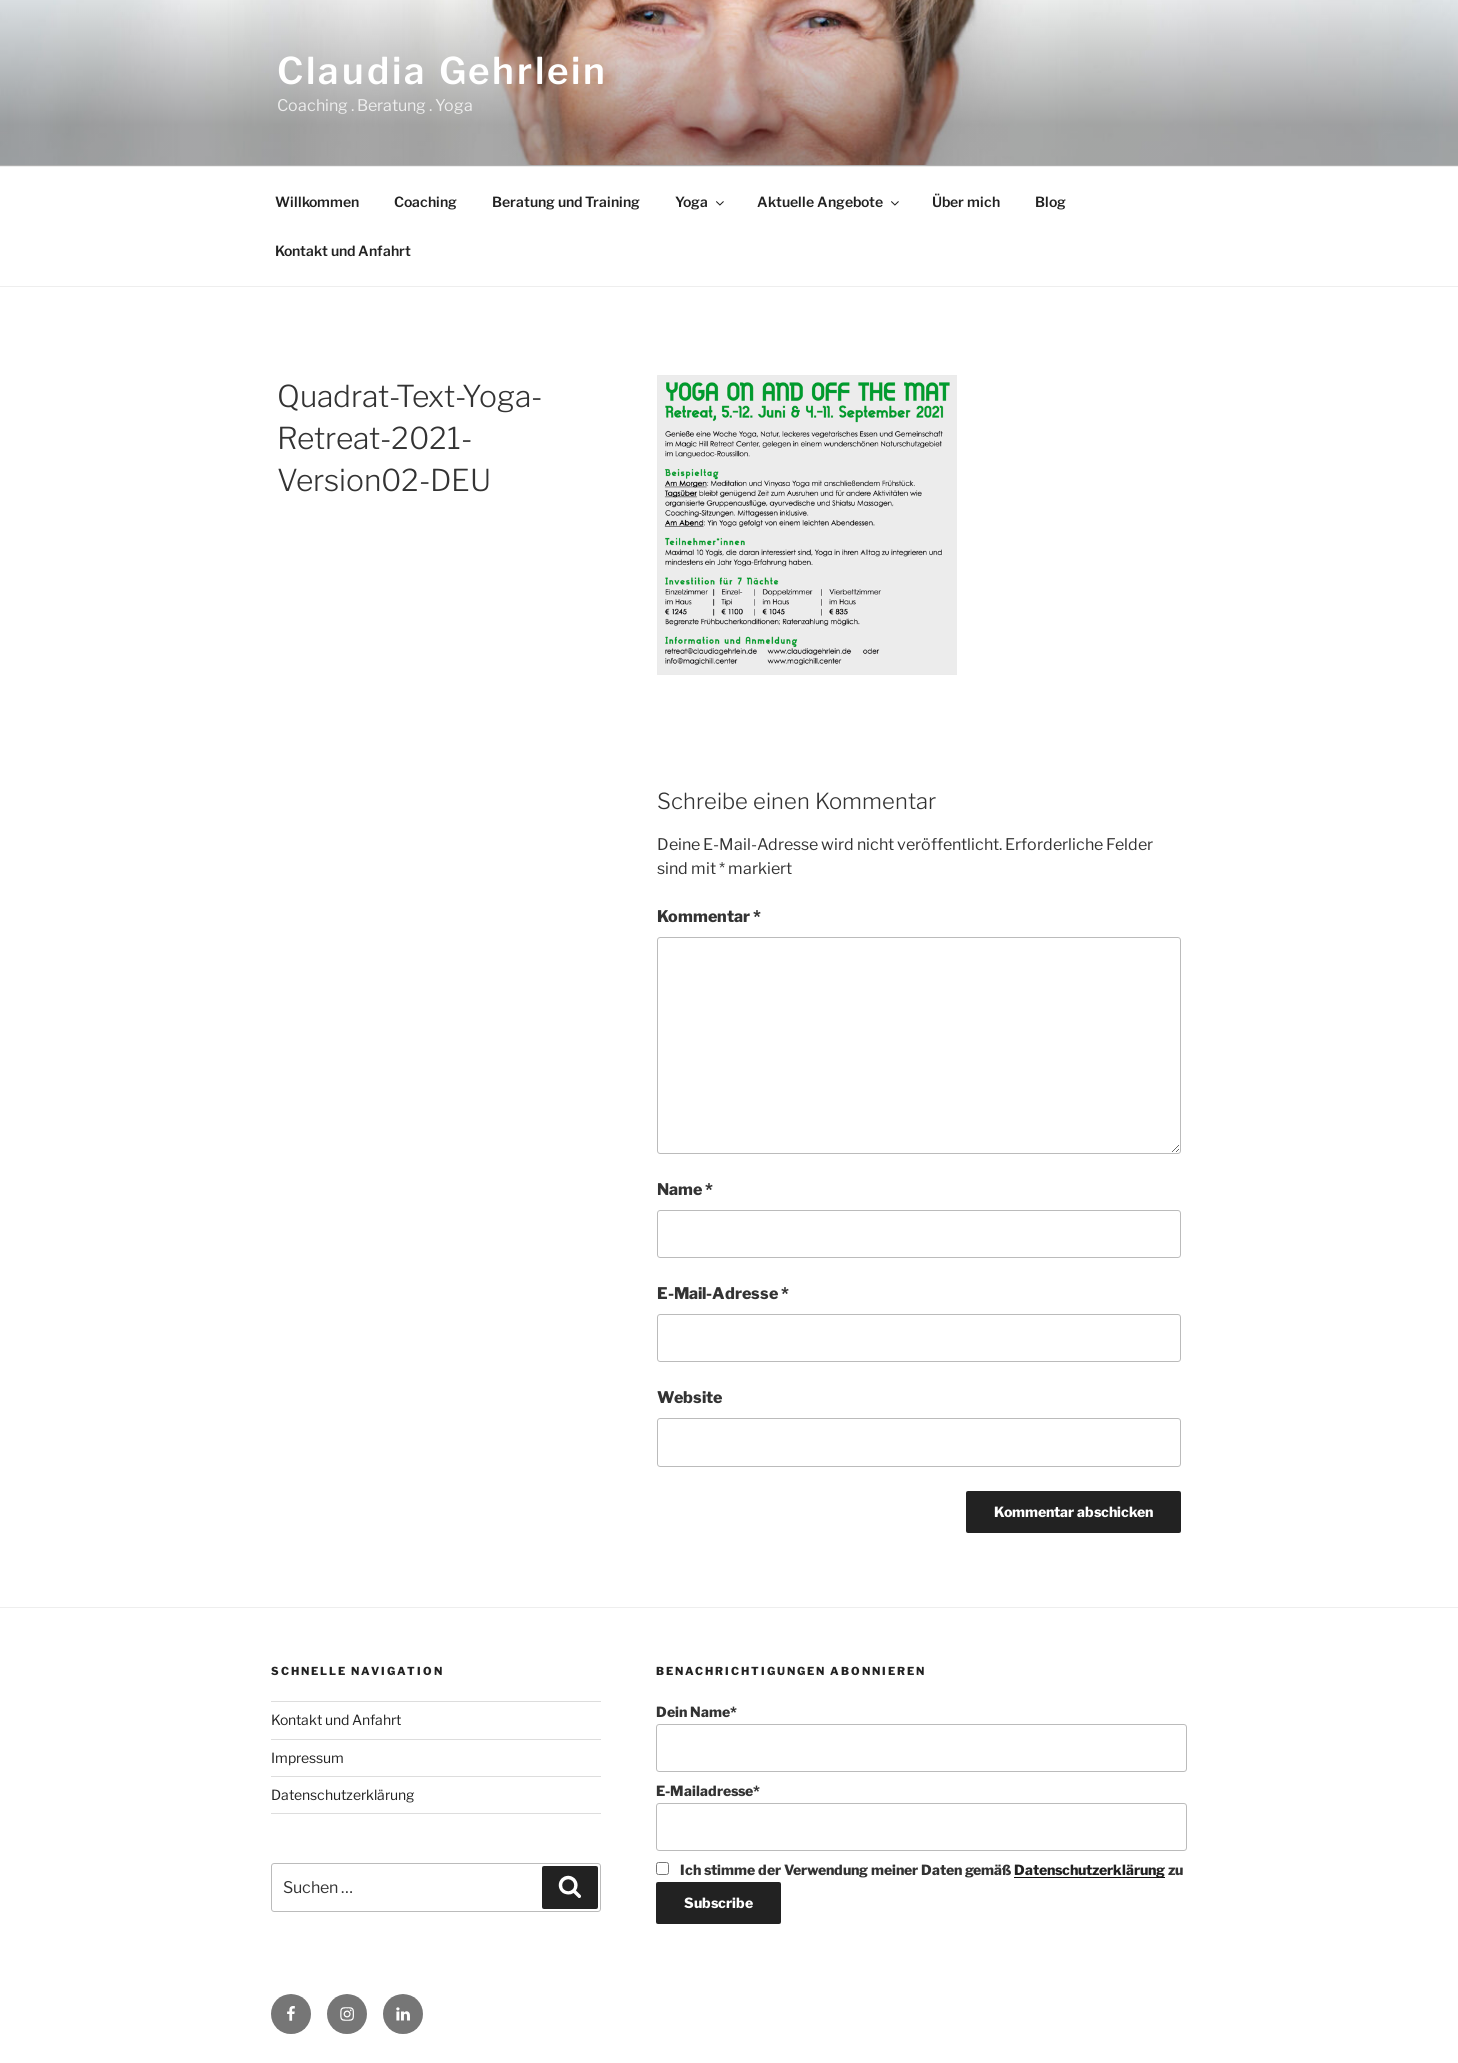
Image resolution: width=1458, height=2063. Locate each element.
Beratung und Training (566, 201)
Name (685, 1189)
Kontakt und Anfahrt (343, 250)
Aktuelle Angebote (829, 201)
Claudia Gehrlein (442, 70)
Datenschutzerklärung (342, 1794)
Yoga (701, 201)
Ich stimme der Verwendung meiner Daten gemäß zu (919, 1869)
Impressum (307, 1757)
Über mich (966, 201)
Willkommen (317, 201)
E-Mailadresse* (921, 1816)
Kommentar (709, 916)
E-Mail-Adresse (723, 1293)
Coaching (425, 201)
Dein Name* (921, 1737)
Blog (1050, 201)
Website (689, 1397)
